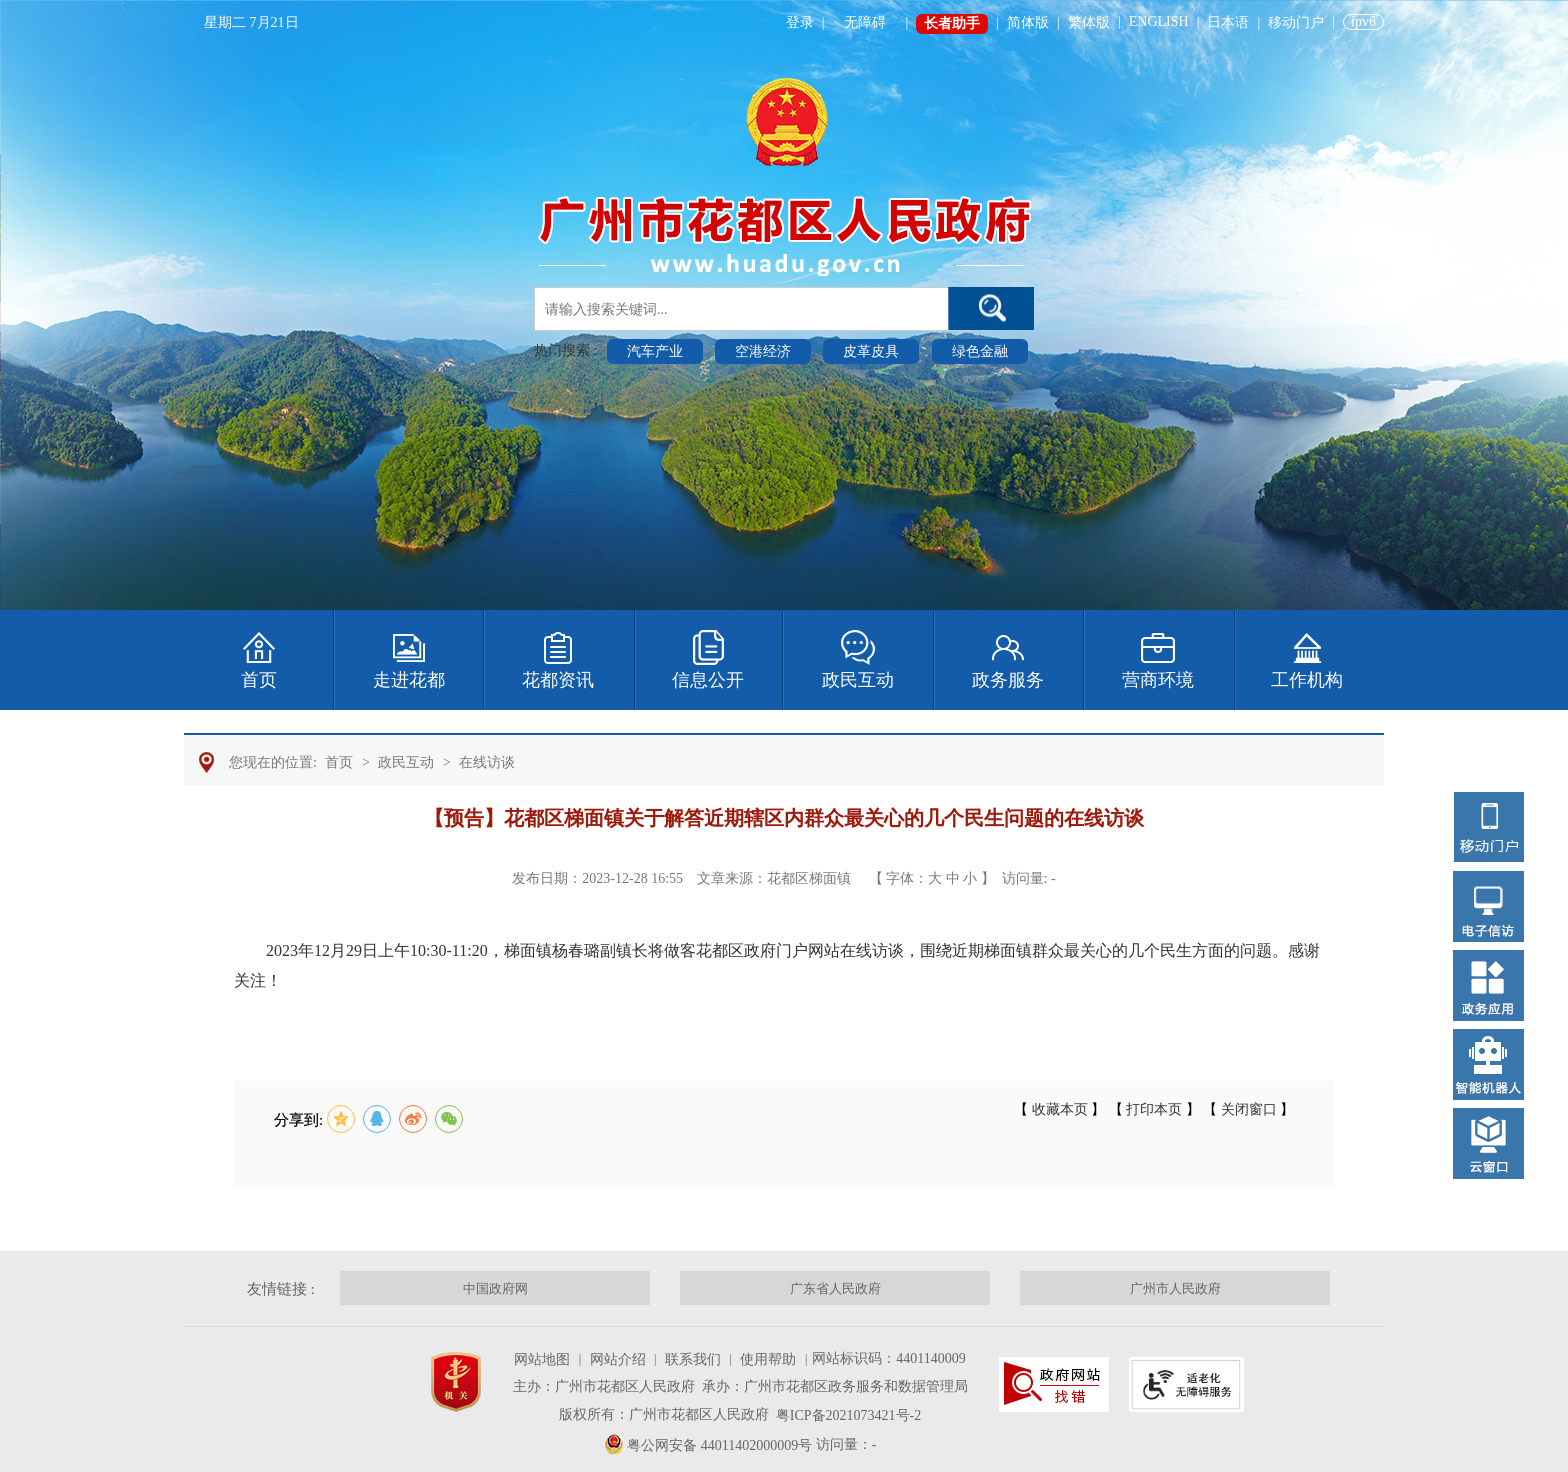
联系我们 (693, 1359)
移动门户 (1296, 22)
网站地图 (542, 1359)
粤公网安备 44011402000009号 (719, 1445)
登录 (800, 22)
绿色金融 (980, 351)
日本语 (1228, 22)
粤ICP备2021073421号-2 (848, 1415)
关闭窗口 (1248, 1109)
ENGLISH (1159, 21)
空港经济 (763, 351)
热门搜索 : (567, 350)
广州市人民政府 (1175, 1288)
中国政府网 (495, 1288)
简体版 (1028, 22)
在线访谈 (487, 762)
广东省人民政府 (835, 1288)
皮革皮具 (871, 351)
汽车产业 (655, 351)
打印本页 (1154, 1109)
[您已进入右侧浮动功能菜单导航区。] (1489, 981)
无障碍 (865, 22)
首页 (339, 762)
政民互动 (406, 762)
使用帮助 (768, 1359)
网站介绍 (618, 1359)
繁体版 (1089, 22)
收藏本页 (1059, 1109)
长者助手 (952, 23)
